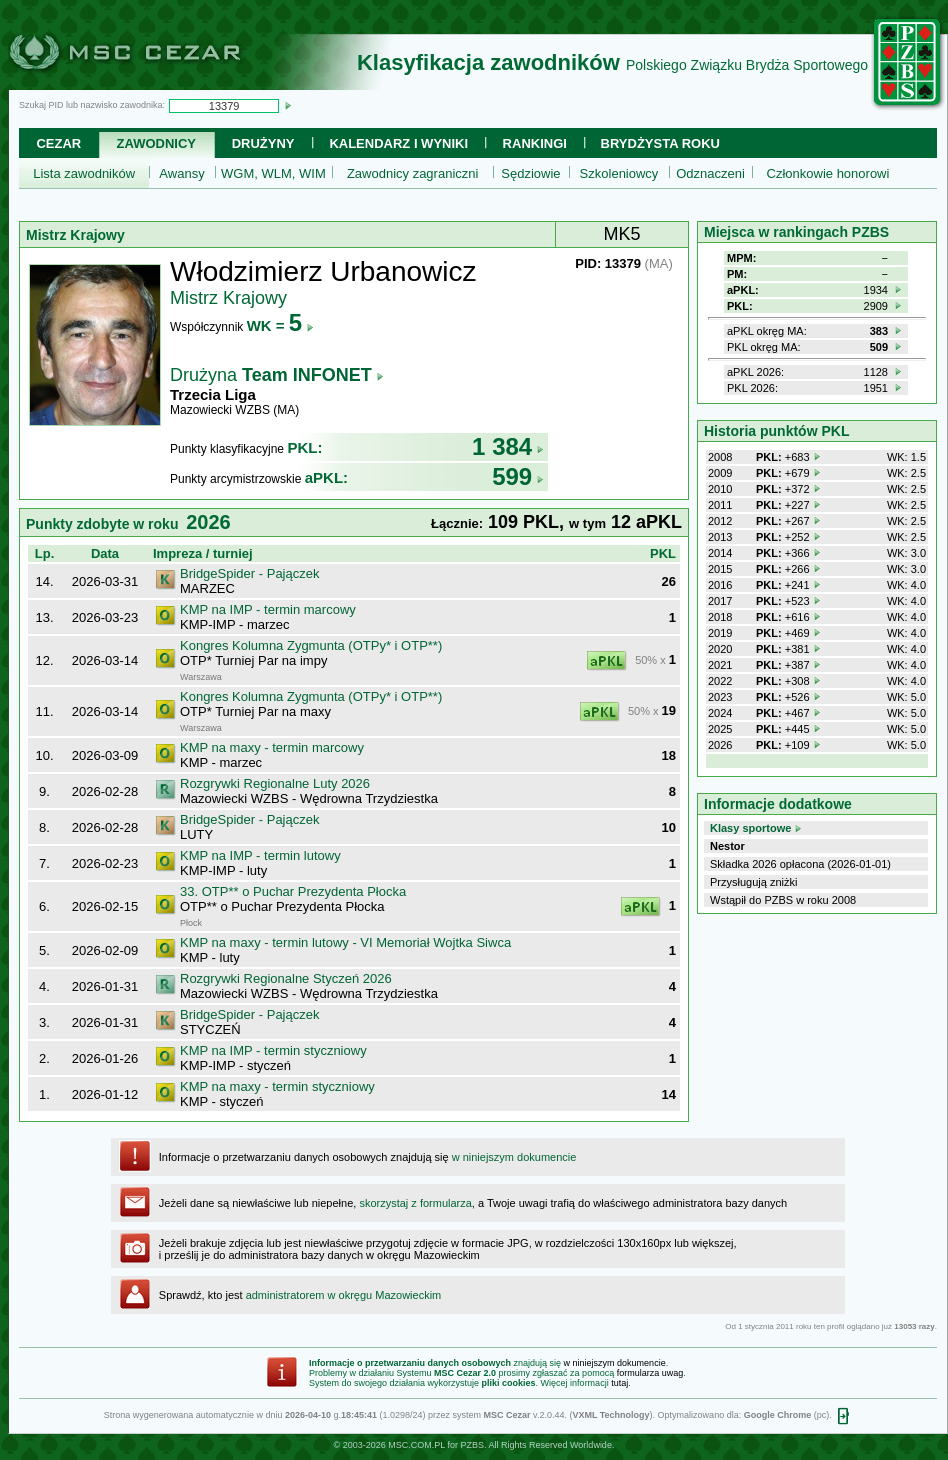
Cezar (58, 143)
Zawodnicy (156, 143)
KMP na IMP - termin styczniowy (273, 1050)
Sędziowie (530, 173)
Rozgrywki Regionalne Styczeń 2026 (286, 978)
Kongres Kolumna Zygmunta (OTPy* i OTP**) (311, 645)
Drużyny (263, 143)
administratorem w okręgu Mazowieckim (344, 1295)
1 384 (508, 446)
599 (518, 476)
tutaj (619, 1383)
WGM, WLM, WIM (273, 173)
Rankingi (535, 143)
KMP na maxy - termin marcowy (272, 747)
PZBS (472, 1445)
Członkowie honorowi (828, 173)
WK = (280, 325)
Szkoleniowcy (619, 173)
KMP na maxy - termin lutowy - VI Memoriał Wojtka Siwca (345, 942)
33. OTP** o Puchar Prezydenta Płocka (293, 891)
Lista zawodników (84, 173)
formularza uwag (650, 1373)
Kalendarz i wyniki (398, 143)
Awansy (181, 173)
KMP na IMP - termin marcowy (268, 609)
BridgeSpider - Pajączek (249, 573)
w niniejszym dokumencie (514, 1157)
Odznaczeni (710, 173)
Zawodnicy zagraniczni (413, 173)
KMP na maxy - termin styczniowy (277, 1086)
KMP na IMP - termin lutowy (260, 855)
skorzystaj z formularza (415, 1203)
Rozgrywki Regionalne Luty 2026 (275, 783)
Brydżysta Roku (660, 143)
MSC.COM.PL (416, 1445)
